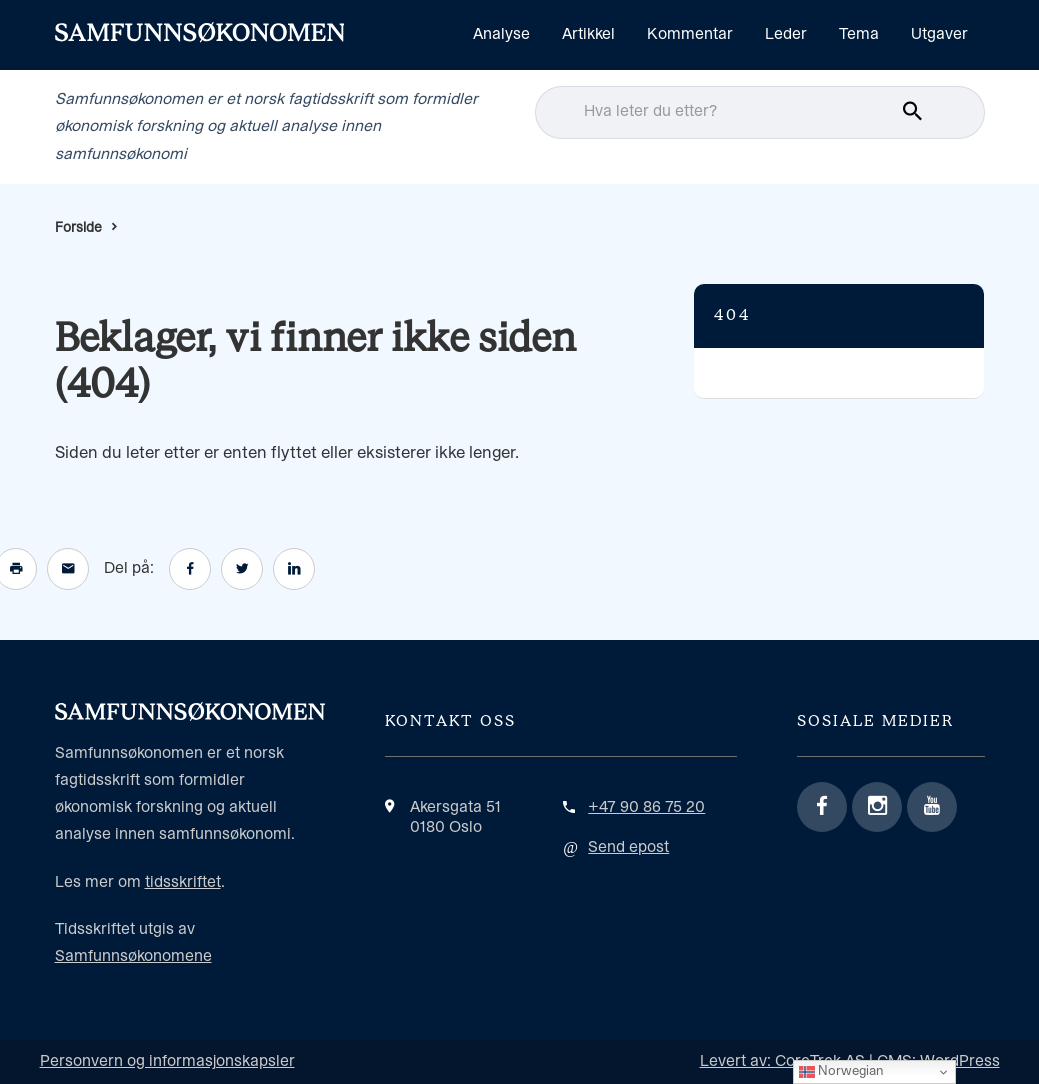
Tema (859, 34)
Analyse (501, 34)
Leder (786, 34)
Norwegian (841, 1072)
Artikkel (588, 34)
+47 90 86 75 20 (646, 807)
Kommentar (690, 34)
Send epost (628, 847)
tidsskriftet (183, 882)
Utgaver (939, 34)
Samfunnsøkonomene (133, 956)
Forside (78, 228)
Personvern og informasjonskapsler (167, 1061)
